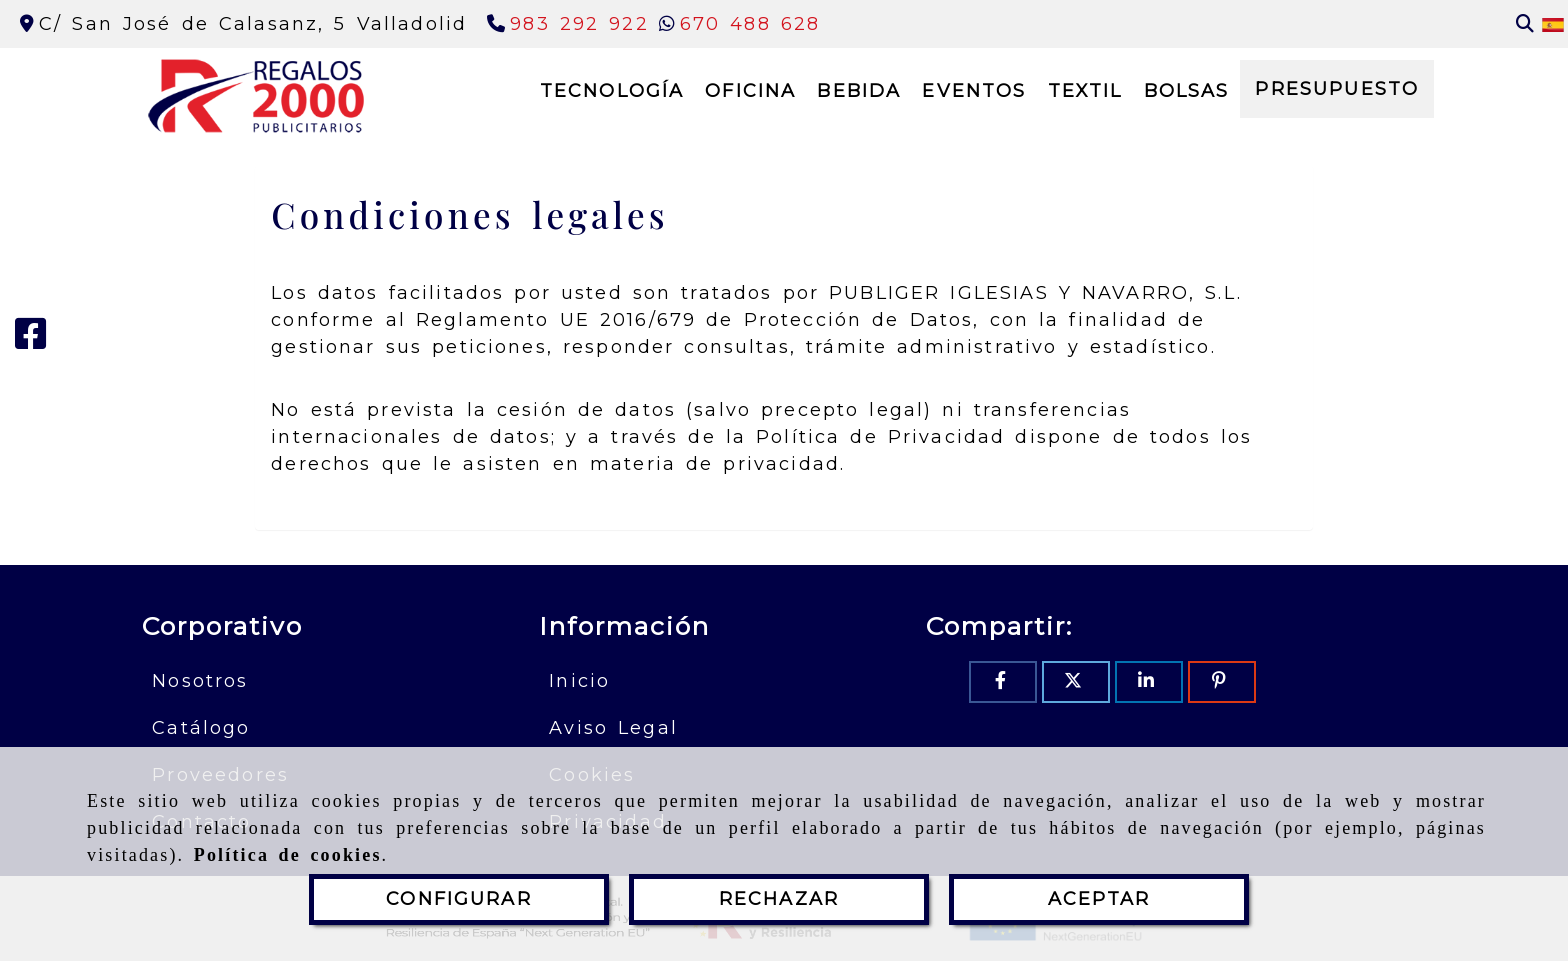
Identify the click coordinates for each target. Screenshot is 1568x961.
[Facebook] (31, 341)
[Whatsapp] (740, 24)
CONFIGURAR (459, 899)
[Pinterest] (1222, 682)
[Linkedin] (1149, 682)
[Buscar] (1525, 24)
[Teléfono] (568, 24)
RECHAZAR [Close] (779, 899)
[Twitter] (1076, 682)
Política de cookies (288, 855)
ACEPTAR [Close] (1099, 899)
